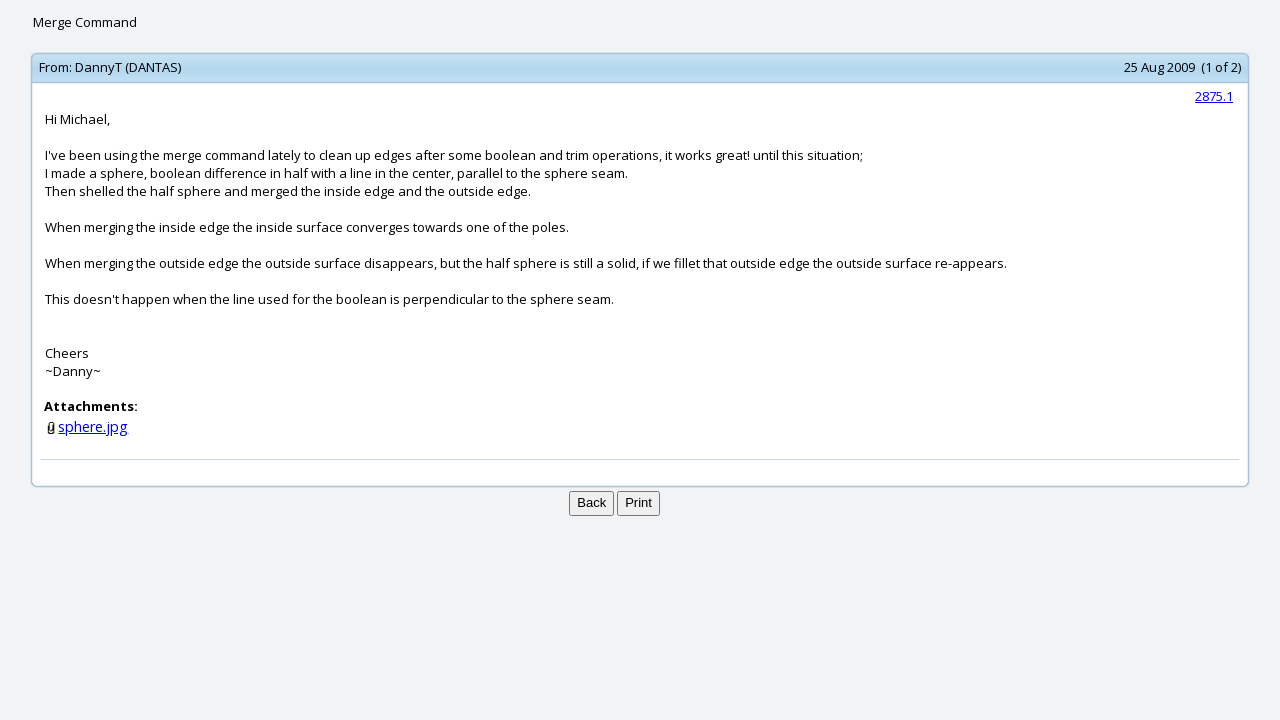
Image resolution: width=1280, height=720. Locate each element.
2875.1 (1214, 96)
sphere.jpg (93, 426)
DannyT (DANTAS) (128, 67)
